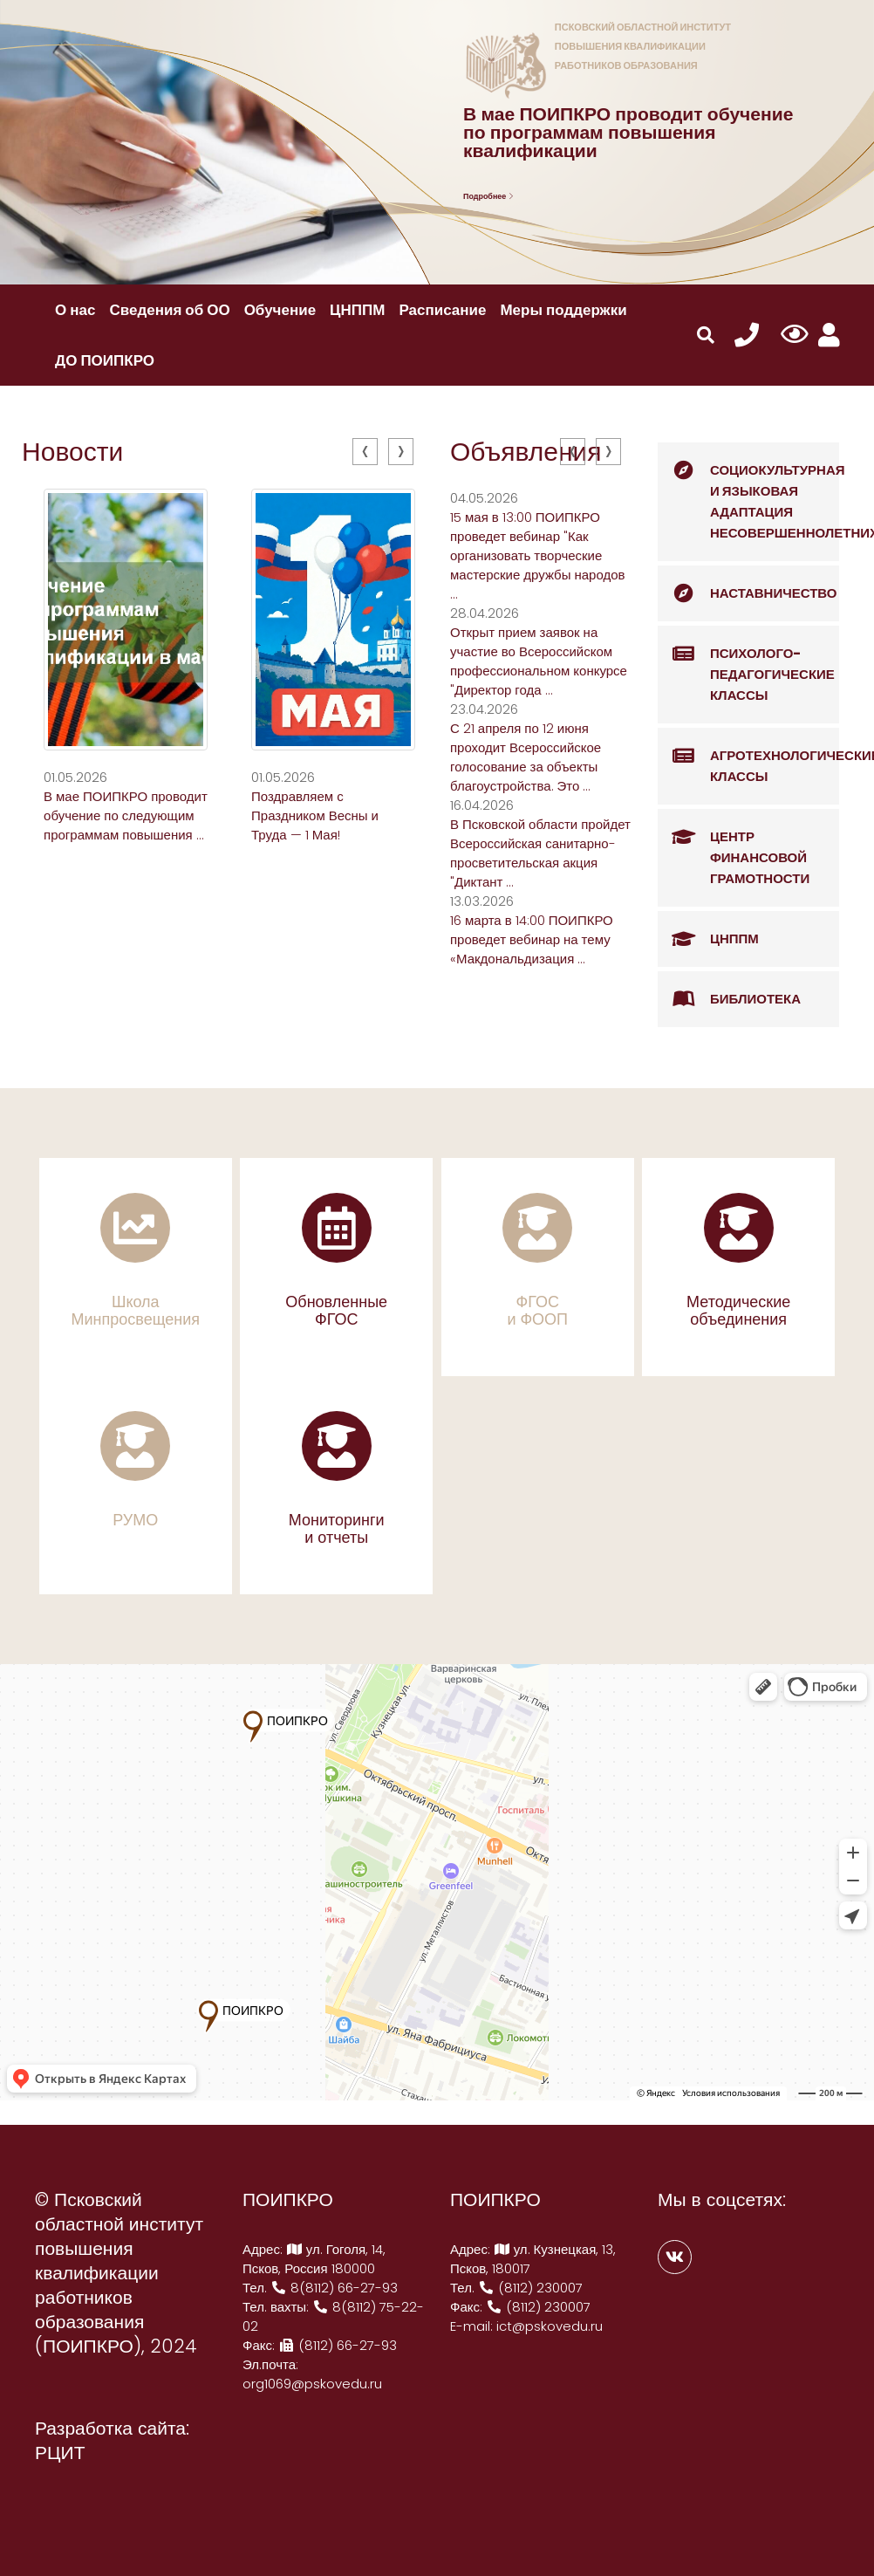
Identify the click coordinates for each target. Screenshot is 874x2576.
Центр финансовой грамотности (733, 848)
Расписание (442, 309)
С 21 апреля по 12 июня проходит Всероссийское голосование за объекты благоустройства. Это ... (525, 757)
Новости (72, 452)
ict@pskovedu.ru (549, 2326)
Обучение (280, 309)
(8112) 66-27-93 (337, 2345)
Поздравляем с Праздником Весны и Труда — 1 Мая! (315, 815)
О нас (75, 309)
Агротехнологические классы (748, 757)
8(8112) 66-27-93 (334, 2287)
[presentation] (365, 451)
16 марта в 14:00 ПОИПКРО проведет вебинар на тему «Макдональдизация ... (531, 939)
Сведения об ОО (169, 309)
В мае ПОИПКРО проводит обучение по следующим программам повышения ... (126, 815)
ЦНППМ (357, 309)
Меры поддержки (563, 309)
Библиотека (729, 999)
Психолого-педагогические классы (746, 665)
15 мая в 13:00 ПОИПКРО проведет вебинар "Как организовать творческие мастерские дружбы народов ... (537, 555)
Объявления (526, 452)
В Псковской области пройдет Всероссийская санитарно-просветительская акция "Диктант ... (540, 853)
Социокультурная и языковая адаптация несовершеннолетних (748, 492)
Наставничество (747, 593)
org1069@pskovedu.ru (312, 2383)
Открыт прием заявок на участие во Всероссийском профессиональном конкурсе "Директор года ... (538, 661)
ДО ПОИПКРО (104, 360)
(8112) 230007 (530, 2287)
